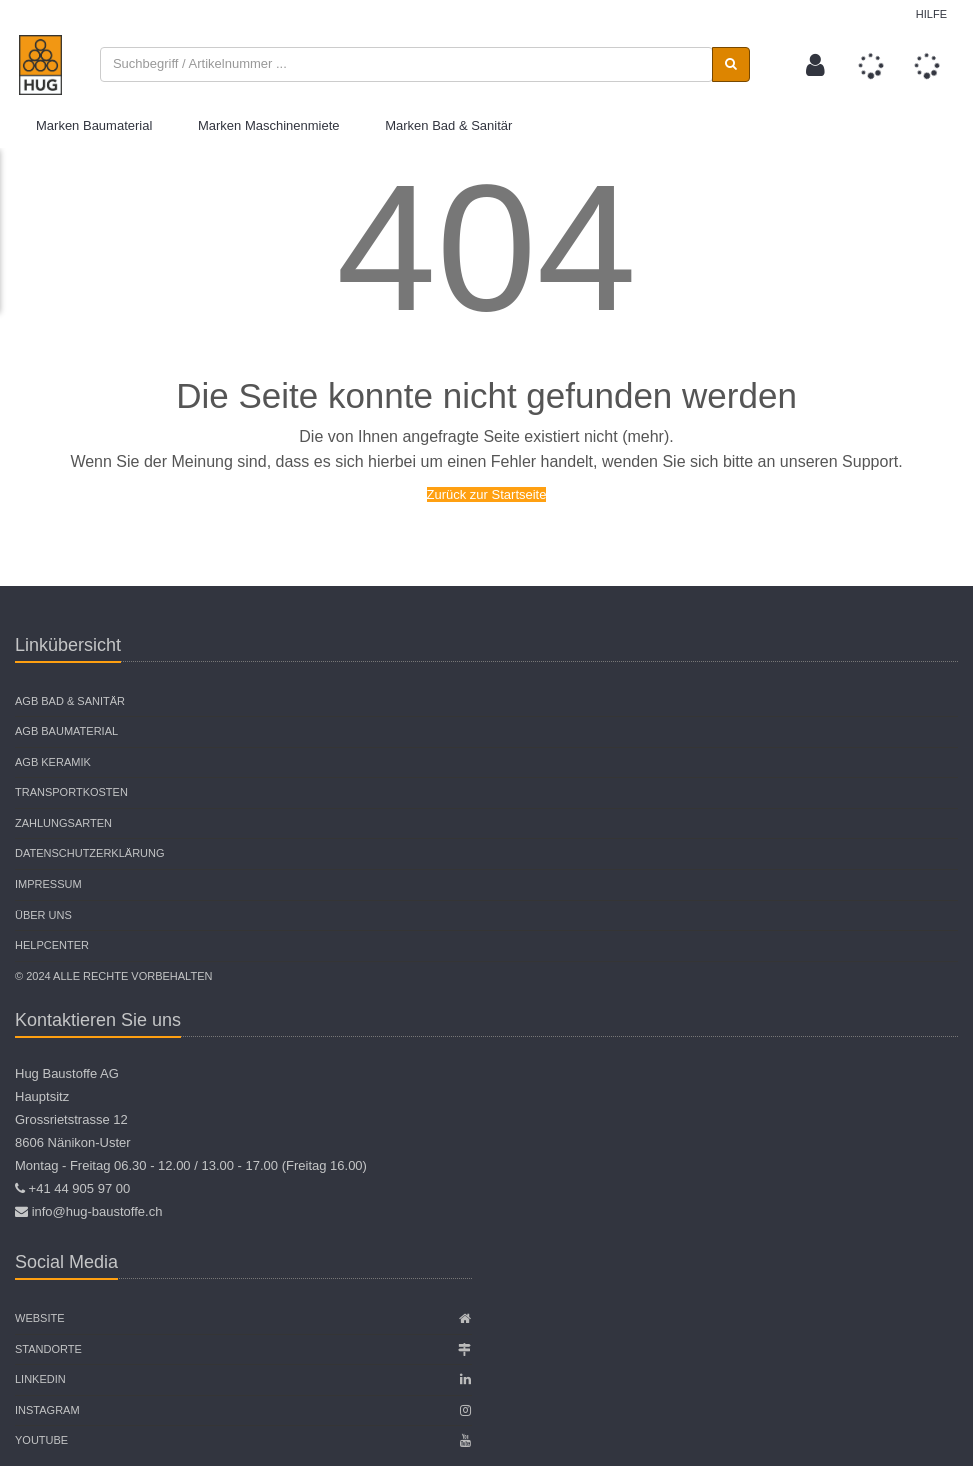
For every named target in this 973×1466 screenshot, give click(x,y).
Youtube (41, 1440)
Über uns (43, 915)
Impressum (48, 884)
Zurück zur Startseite (487, 494)
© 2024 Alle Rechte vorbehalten (113, 976)
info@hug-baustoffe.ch (97, 1211)
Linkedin (40, 1379)
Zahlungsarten (63, 823)
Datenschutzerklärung (90, 853)
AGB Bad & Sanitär (70, 701)
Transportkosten (71, 792)
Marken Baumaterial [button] (94, 125)
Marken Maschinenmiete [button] (269, 125)
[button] (815, 65)
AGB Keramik (53, 762)
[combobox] (407, 64)
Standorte (48, 1349)
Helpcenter (52, 945)
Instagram (47, 1410)
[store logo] (41, 65)
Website (40, 1318)
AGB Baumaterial (66, 731)
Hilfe (931, 14)
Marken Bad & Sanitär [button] (448, 125)
